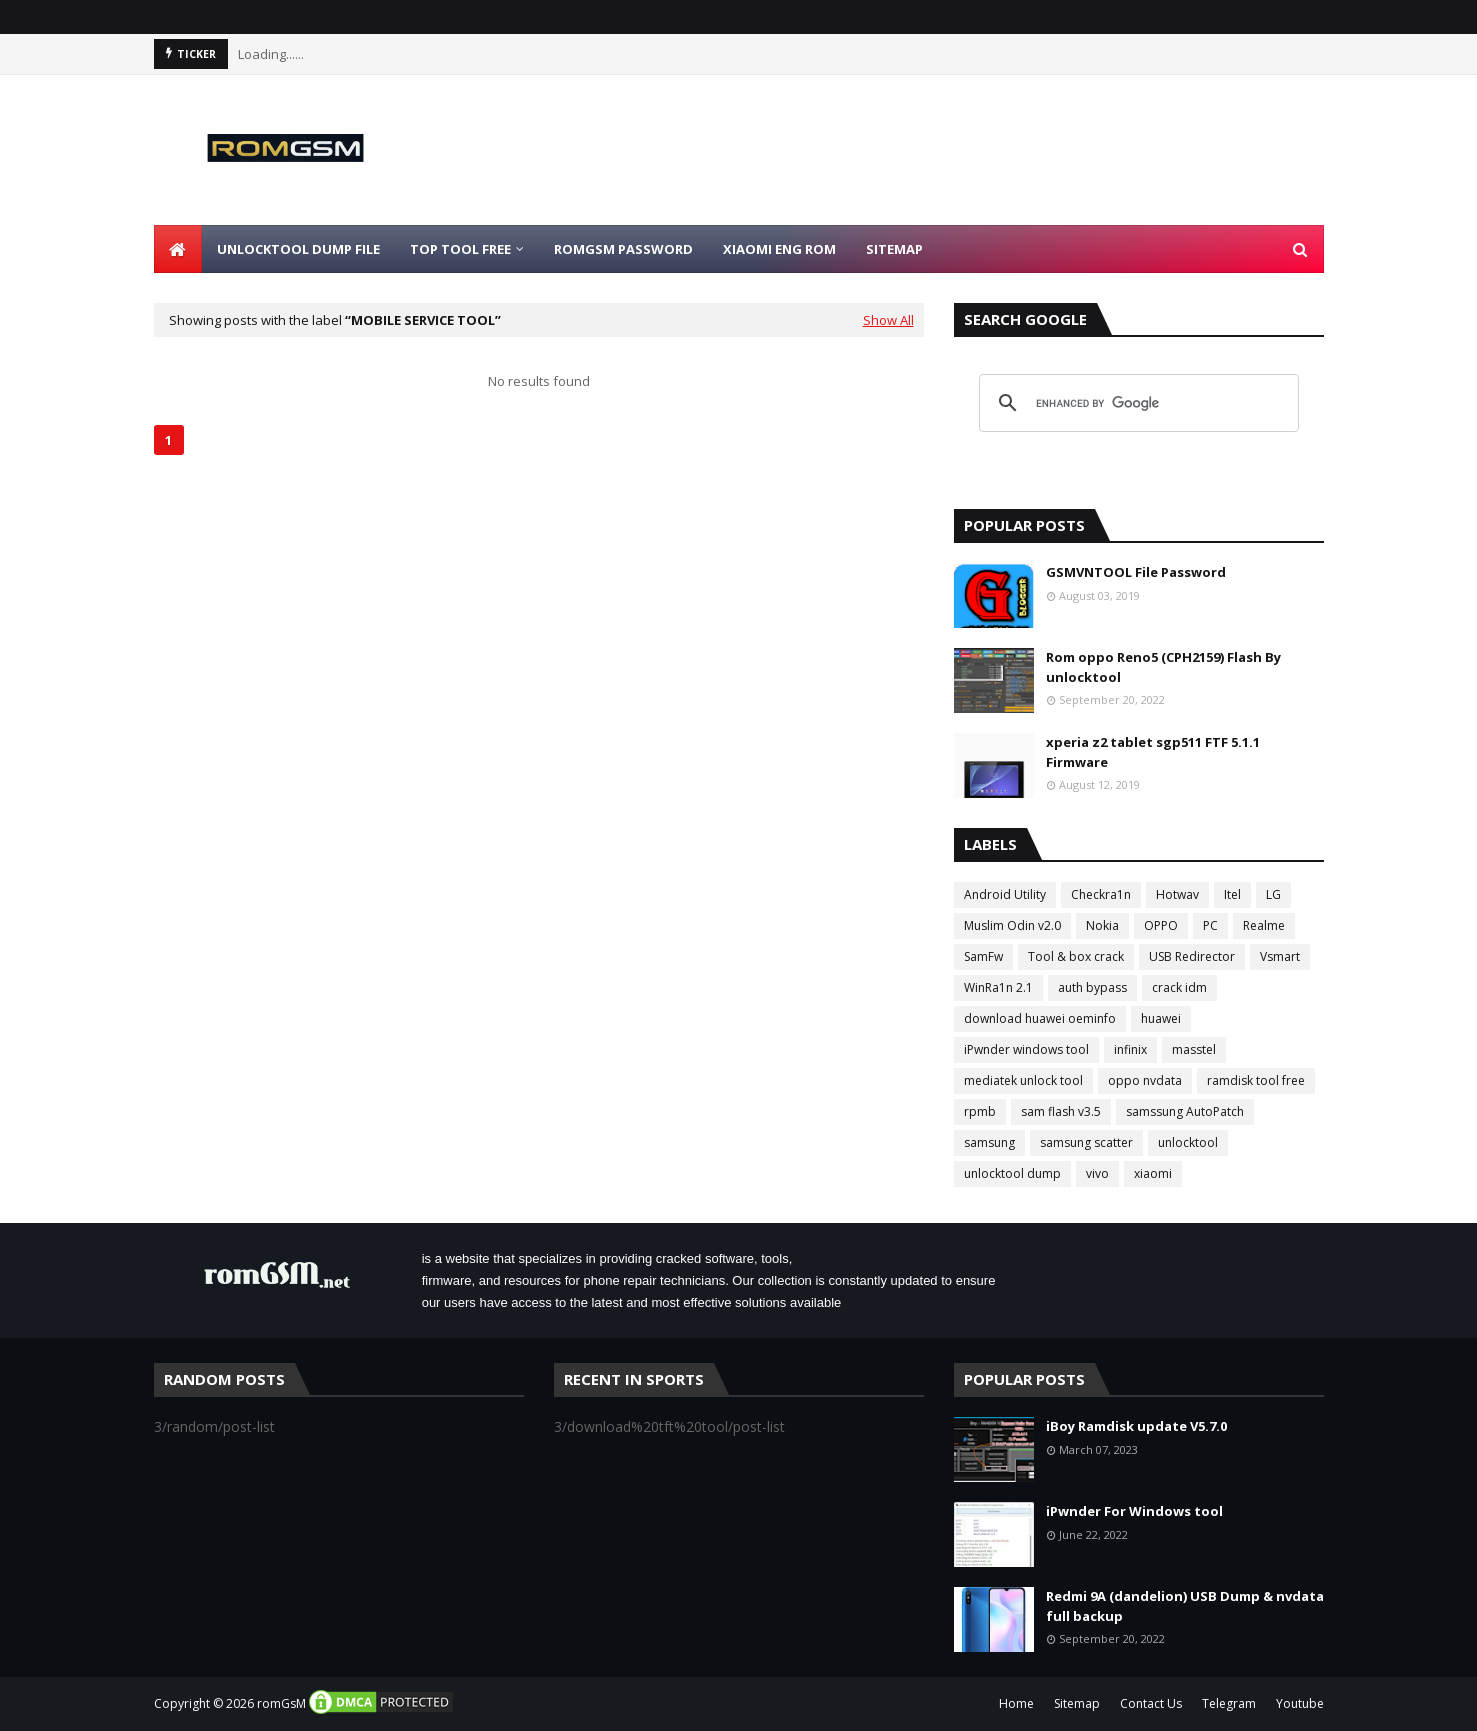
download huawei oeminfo (1040, 1018)
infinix (1130, 1049)
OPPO (1161, 925)
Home (1016, 1703)
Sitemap (1077, 1703)
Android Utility (1005, 894)
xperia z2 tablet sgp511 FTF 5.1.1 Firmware (1153, 752)
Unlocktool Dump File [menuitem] (298, 249)
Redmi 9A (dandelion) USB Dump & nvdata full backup (1185, 1606)
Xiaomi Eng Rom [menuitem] (779, 249)
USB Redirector (1192, 956)
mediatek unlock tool (1023, 1080)
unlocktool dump (1012, 1173)
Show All (888, 320)
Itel (1232, 894)
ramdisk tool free (1256, 1080)
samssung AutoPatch (1185, 1111)
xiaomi (1153, 1173)
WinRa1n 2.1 (998, 987)
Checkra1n (1101, 894)
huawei (1161, 1018)
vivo (1097, 1173)
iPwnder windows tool (1026, 1049)
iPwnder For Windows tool (1134, 1511)
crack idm (1179, 987)
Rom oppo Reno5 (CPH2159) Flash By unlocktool (1163, 667)
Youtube (1300, 1703)
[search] (1136, 403)
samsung (989, 1142)
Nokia (1102, 925)
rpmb (980, 1111)
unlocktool (1188, 1142)
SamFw (983, 956)
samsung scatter (1086, 1142)
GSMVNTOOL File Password (1136, 572)
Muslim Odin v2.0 (1012, 925)
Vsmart (1280, 956)
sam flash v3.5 (1061, 1111)
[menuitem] (178, 249)
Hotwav (1177, 894)
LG (1273, 894)
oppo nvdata (1145, 1080)
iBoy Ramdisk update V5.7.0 (1136, 1426)
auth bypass (1092, 987)
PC (1210, 925)
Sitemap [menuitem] (894, 249)
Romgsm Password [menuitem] (623, 249)
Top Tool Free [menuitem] (460, 249)
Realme (1264, 925)
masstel (1194, 1049)
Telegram (1229, 1703)
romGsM (281, 1703)
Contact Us (1151, 1703)
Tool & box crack (1076, 956)
